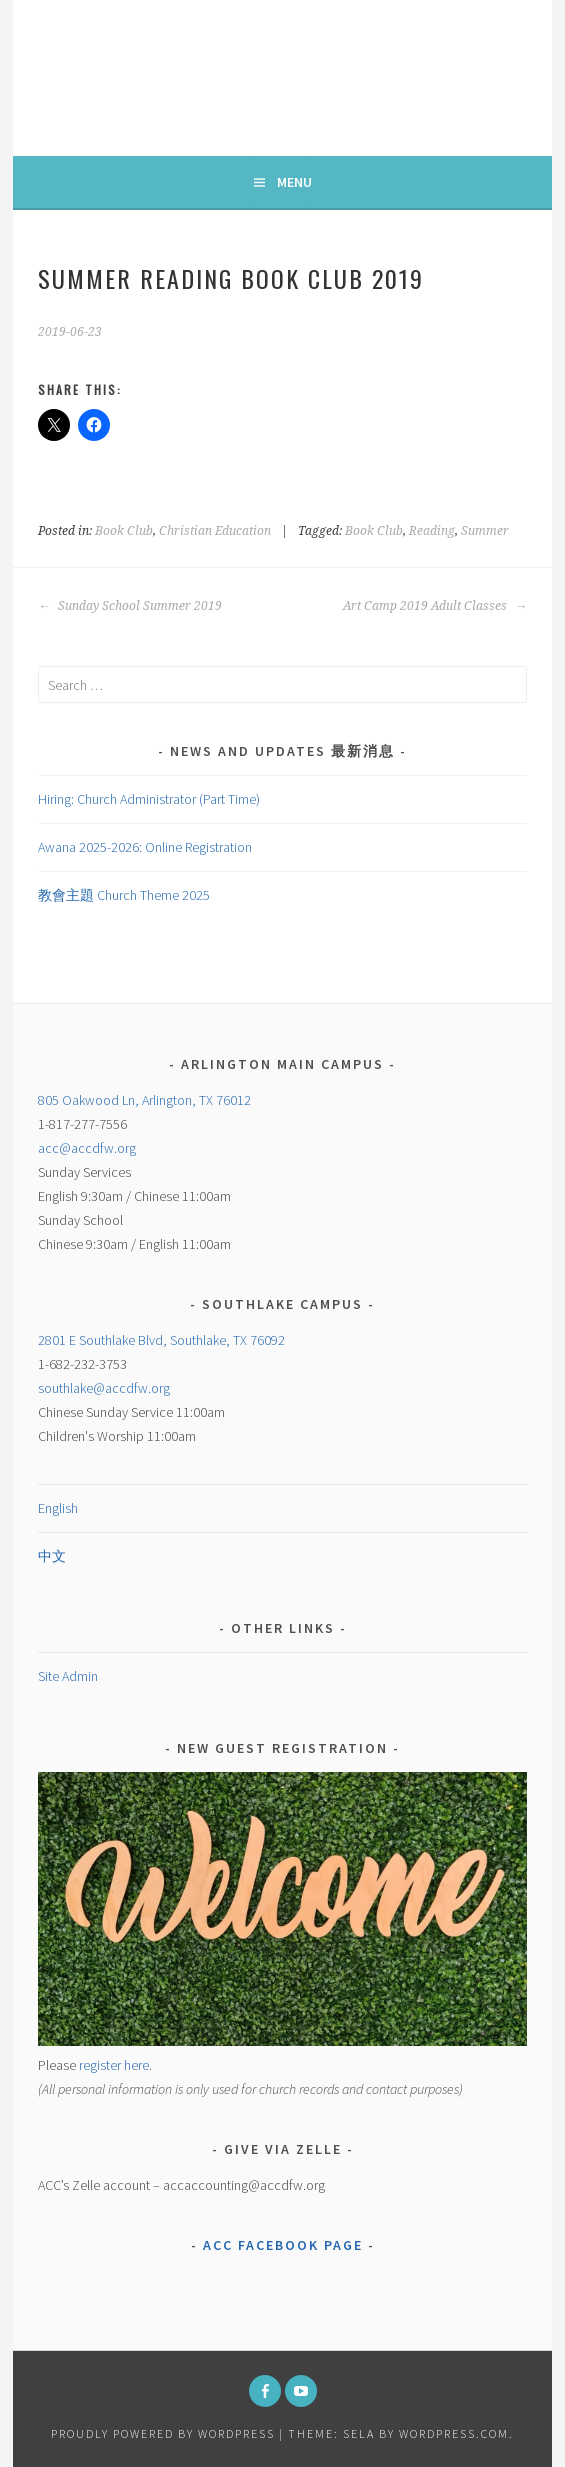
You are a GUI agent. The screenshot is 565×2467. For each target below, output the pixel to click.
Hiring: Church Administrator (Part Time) (149, 799)
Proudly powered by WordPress (163, 2433)
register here (114, 2065)
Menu (294, 182)
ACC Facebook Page (283, 2245)
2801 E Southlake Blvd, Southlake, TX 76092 (161, 1340)
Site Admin (68, 1676)
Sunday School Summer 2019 (130, 606)
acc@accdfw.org (87, 1148)
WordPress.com (454, 2433)
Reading (432, 531)
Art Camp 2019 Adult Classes (435, 606)
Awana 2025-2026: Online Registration (145, 847)
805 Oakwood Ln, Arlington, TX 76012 (144, 1100)
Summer (485, 531)
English (58, 1508)
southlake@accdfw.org (104, 1388)
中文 (52, 1556)
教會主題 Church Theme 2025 (124, 895)
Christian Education (215, 531)
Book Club (124, 531)
